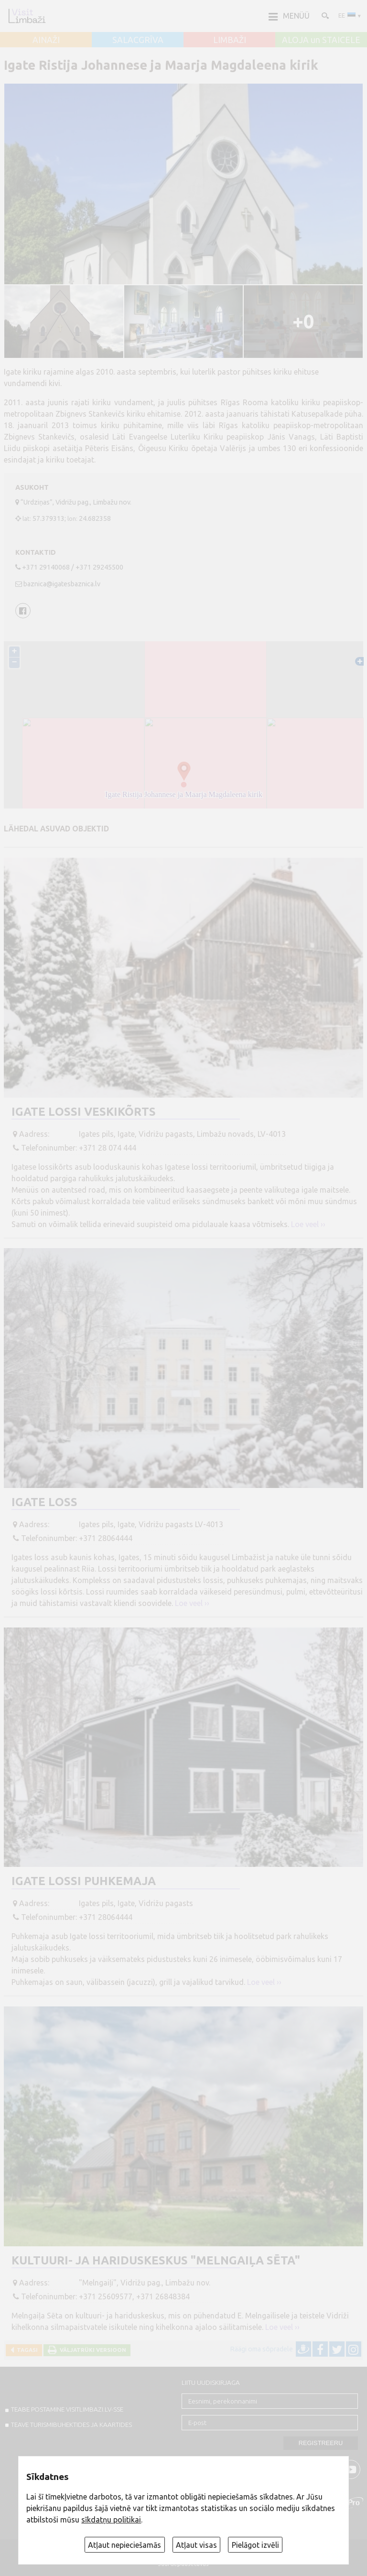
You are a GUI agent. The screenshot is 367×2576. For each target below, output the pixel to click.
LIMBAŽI (229, 40)
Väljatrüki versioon (91, 2350)
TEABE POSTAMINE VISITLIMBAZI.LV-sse (67, 2409)
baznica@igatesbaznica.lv (61, 584)
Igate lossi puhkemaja (83, 1881)
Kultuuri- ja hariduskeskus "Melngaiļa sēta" (155, 2260)
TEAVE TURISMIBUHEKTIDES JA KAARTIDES (71, 2424)
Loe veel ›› (308, 1224)
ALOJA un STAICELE (321, 40)
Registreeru (321, 2443)
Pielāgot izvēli (255, 2545)
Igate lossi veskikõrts (83, 1111)
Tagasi (26, 2350)
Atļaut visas (196, 2545)
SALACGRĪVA (137, 40)
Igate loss (44, 1502)
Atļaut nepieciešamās (124, 2545)
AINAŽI (46, 40)
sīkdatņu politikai (111, 2519)
